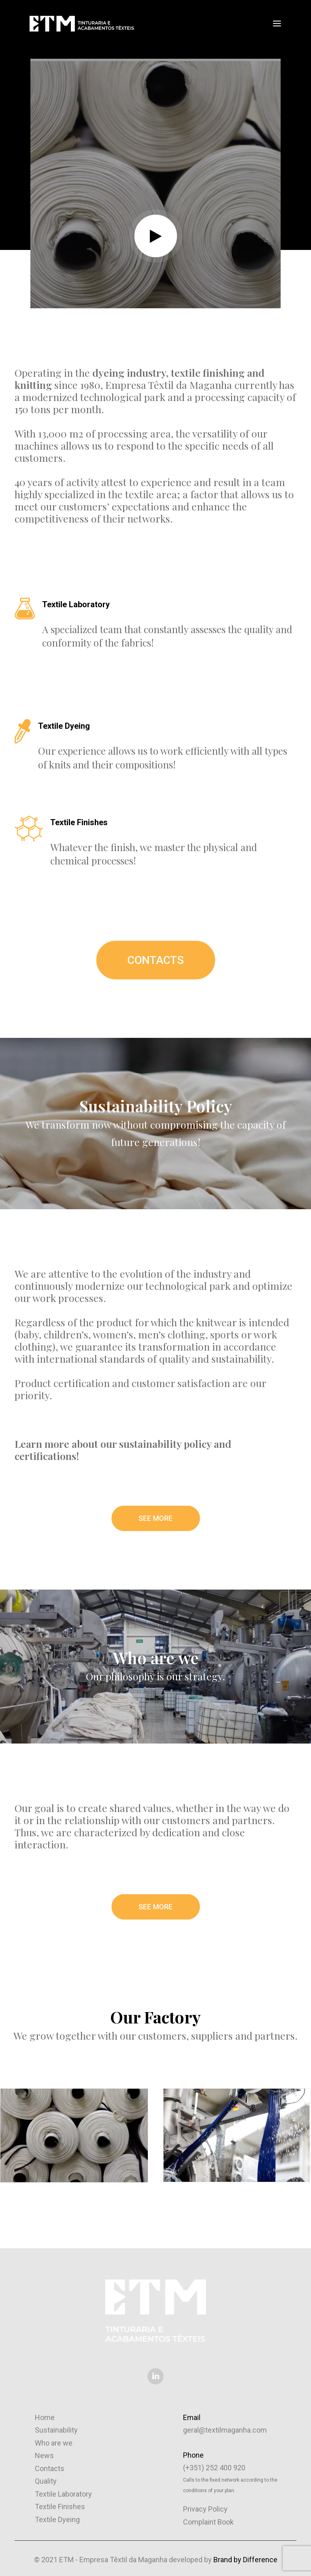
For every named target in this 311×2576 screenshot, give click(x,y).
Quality (46, 2481)
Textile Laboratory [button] (76, 604)
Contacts (49, 2468)
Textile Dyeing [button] (64, 726)
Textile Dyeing (57, 2519)
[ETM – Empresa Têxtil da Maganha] (81, 23)
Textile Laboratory (63, 2494)
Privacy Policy (205, 2509)
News (44, 2455)
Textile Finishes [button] (79, 822)
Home (45, 2417)
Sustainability (56, 2430)
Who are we (53, 2443)
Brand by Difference (245, 2559)
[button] (277, 23)
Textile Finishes (60, 2506)
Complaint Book (208, 2522)
